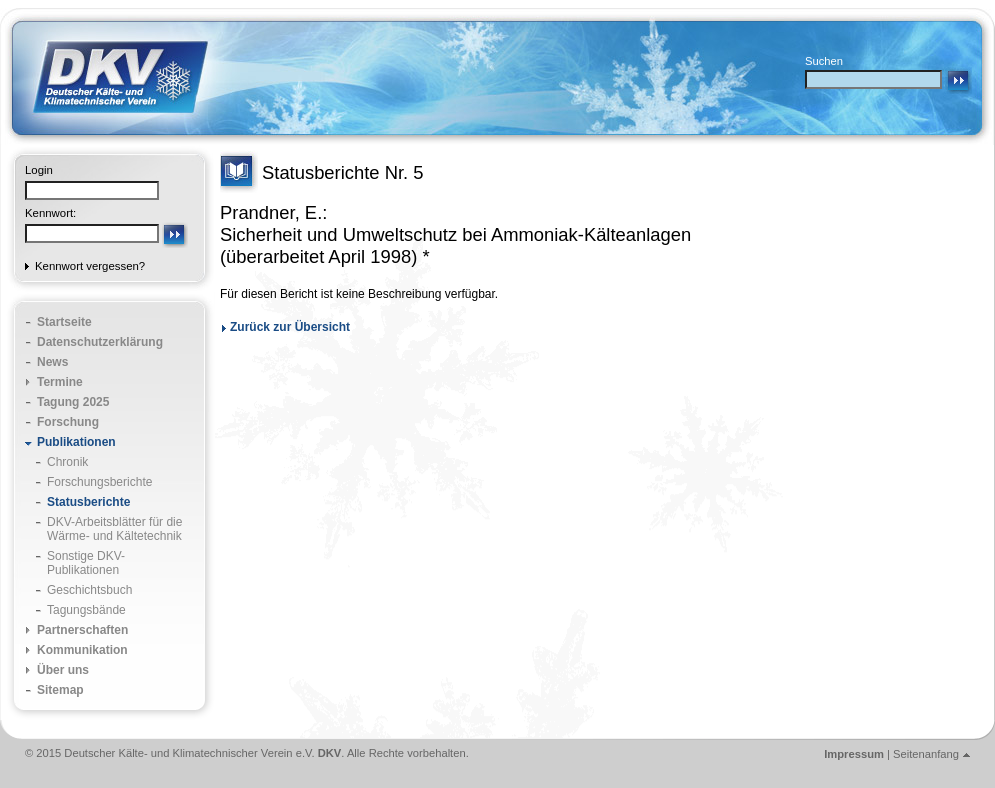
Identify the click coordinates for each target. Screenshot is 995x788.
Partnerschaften (82, 630)
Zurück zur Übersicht (290, 327)
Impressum (854, 754)
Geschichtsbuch (89, 590)
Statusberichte (88, 502)
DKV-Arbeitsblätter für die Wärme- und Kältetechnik (114, 529)
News (52, 362)
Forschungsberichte (99, 482)
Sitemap (60, 690)
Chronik (67, 462)
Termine (60, 382)
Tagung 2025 (73, 402)
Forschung (68, 422)
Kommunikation (82, 650)
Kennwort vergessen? (90, 266)
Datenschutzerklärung (100, 342)
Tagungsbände (86, 610)
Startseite (64, 322)
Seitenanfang (926, 754)
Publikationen (76, 442)
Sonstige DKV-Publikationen (86, 563)
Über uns (63, 670)
